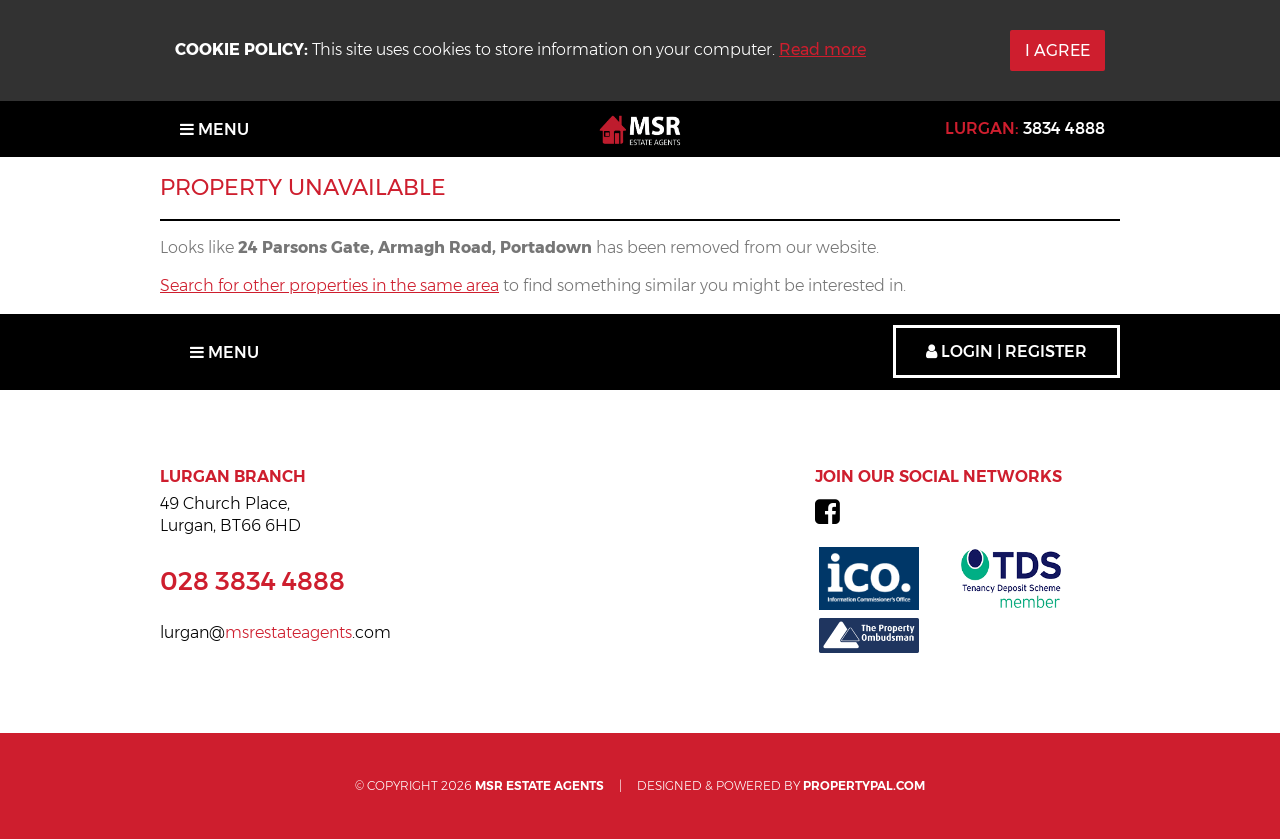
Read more (822, 49)
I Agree (1057, 50)
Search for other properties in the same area (329, 285)
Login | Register (1006, 351)
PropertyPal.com (864, 785)
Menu (214, 129)
